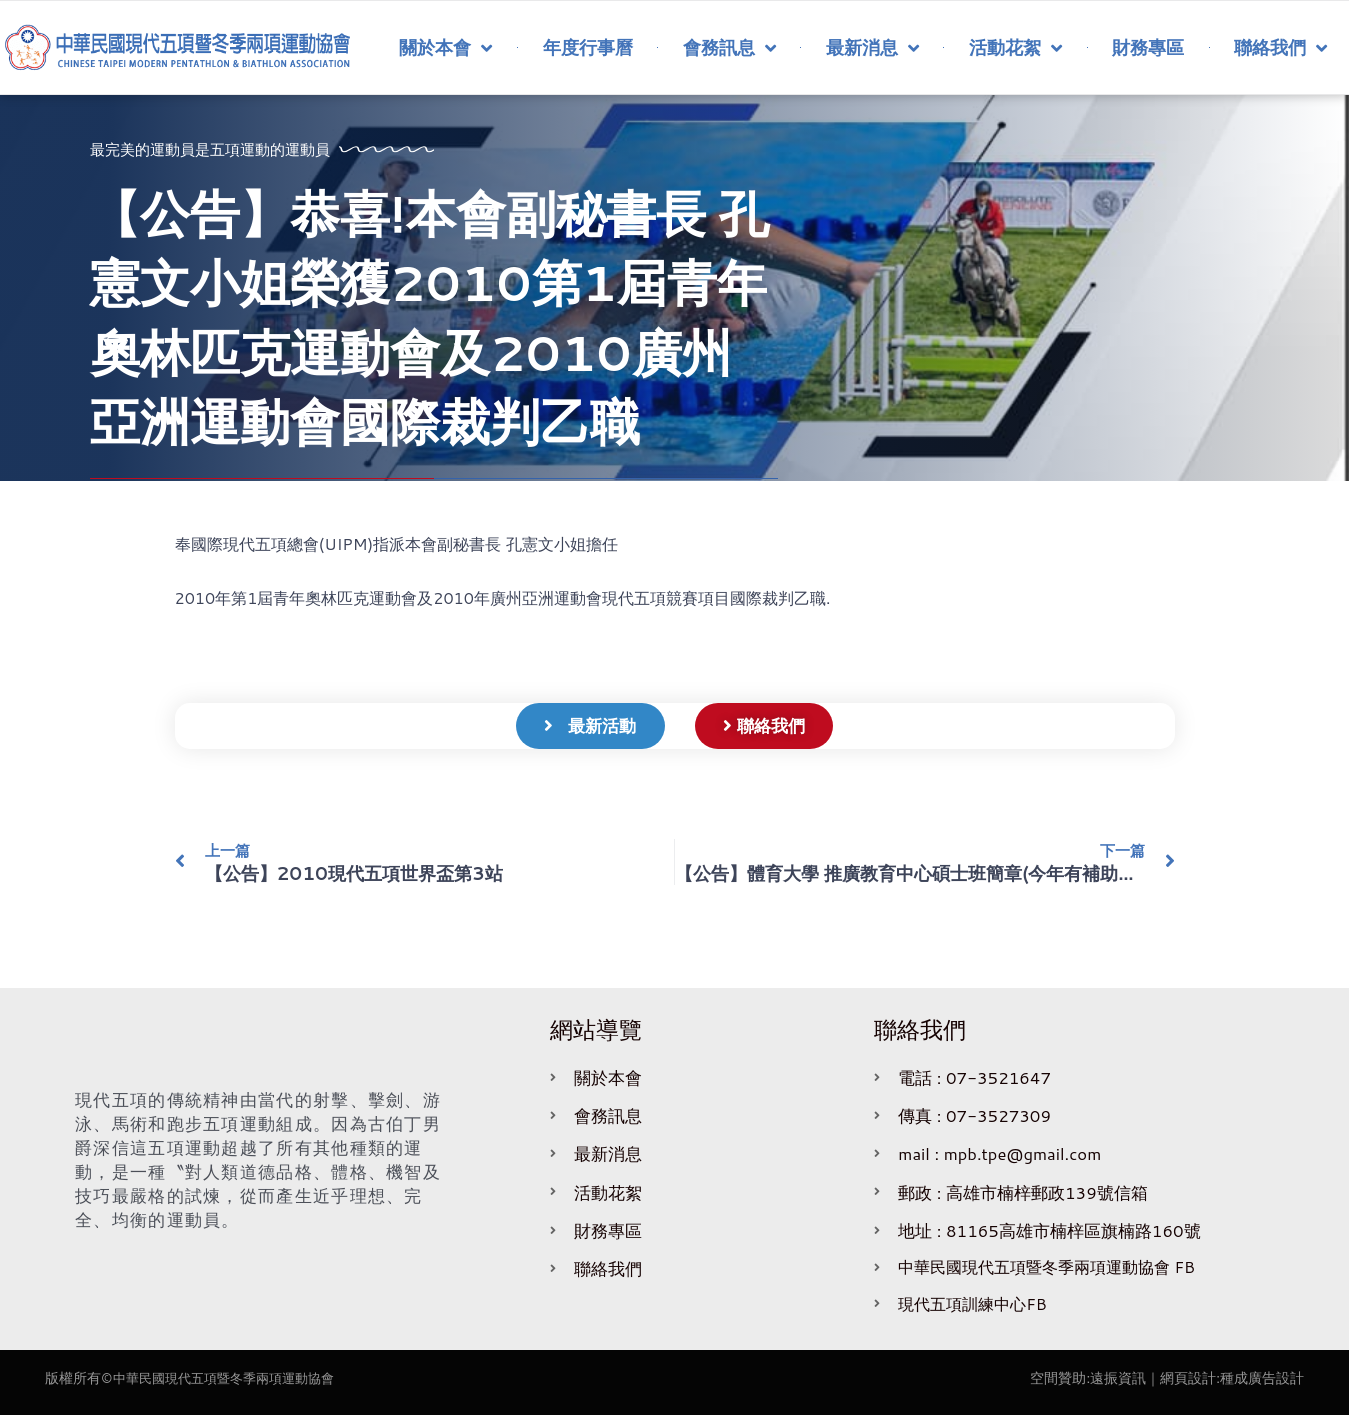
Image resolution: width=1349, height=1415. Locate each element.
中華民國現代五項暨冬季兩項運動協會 (232, 1377)
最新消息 (872, 48)
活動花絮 (1015, 48)
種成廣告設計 (1262, 1377)
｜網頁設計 (1181, 1377)
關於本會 (445, 48)
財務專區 (1148, 47)
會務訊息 (729, 48)
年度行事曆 (588, 47)
